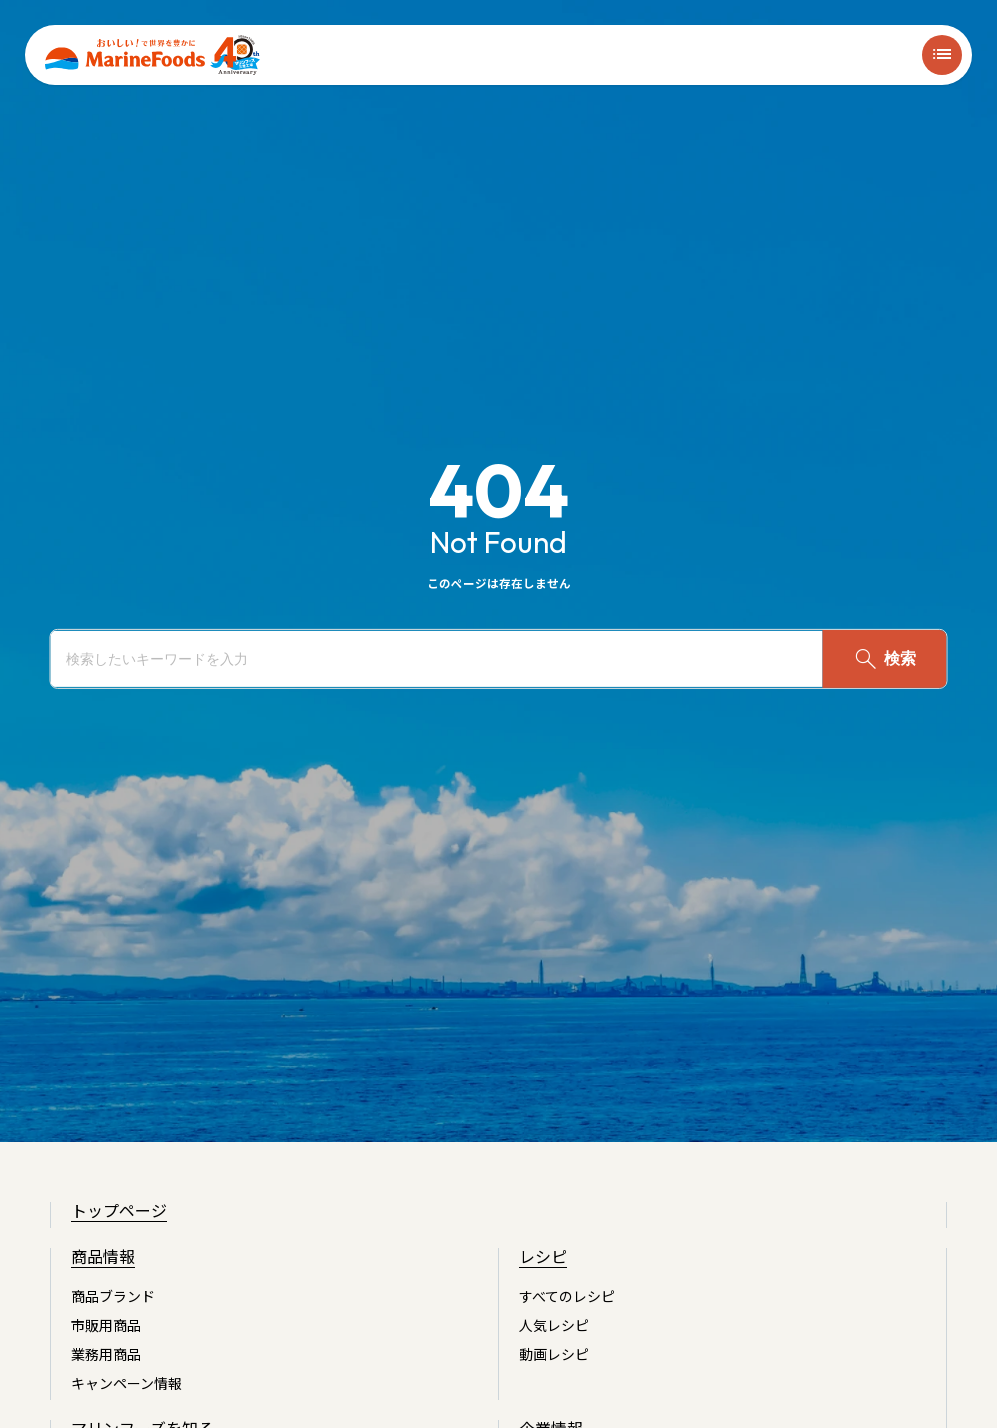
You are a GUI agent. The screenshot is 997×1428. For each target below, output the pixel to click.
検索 (884, 659)
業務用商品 (106, 1354)
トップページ (119, 1210)
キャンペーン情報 (126, 1383)
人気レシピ (554, 1325)
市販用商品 (106, 1325)
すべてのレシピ (567, 1296)
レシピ (543, 1256)
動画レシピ (554, 1354)
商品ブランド (113, 1296)
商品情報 (103, 1256)
